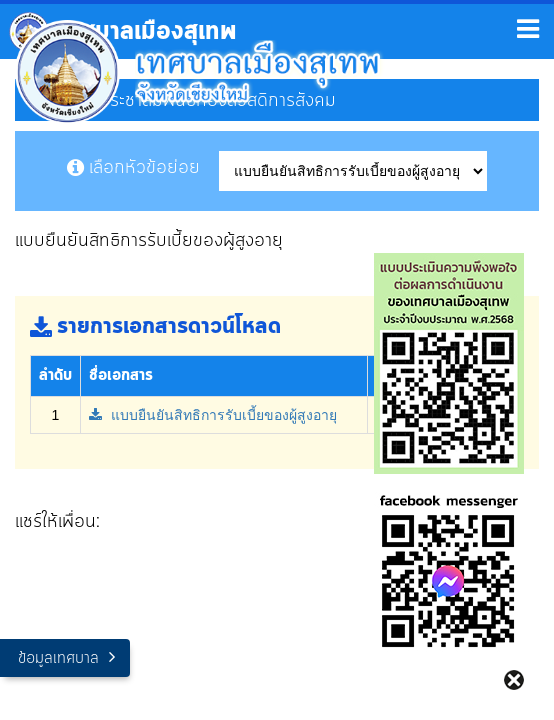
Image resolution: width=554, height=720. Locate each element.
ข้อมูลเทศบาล (58, 658)
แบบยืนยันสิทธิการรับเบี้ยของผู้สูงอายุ (213, 415)
